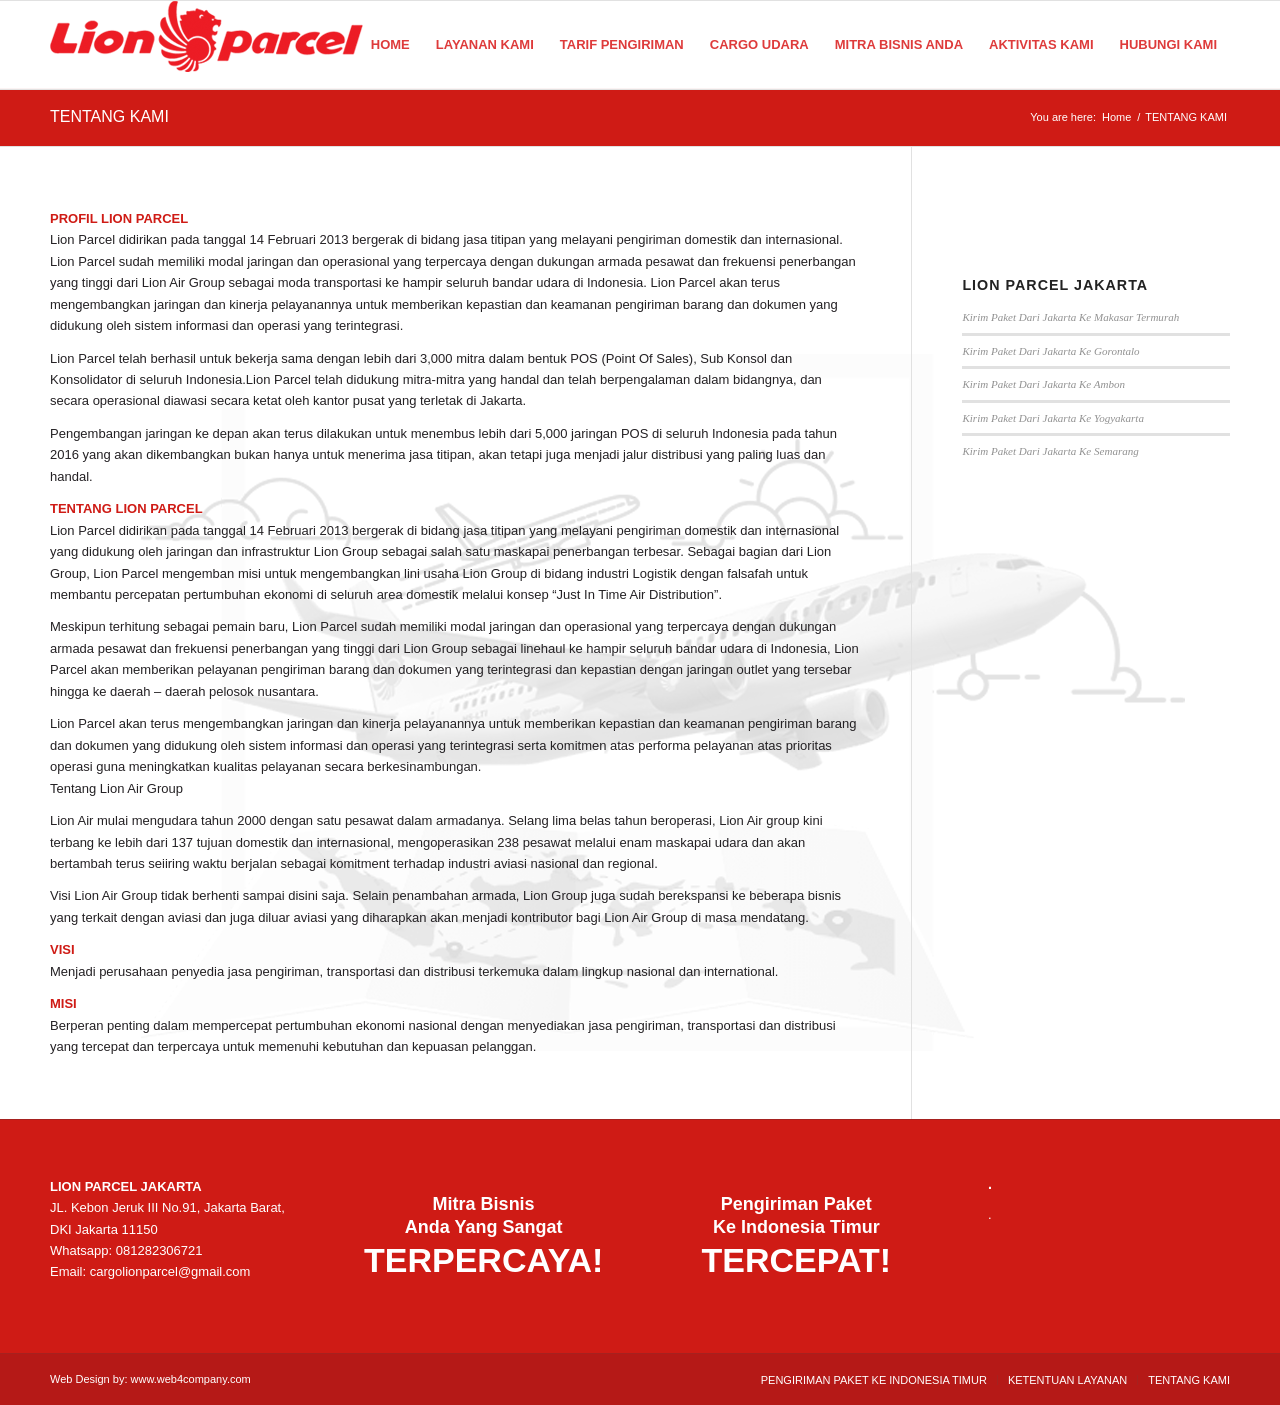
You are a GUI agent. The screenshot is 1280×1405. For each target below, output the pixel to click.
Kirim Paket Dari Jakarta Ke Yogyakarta (1053, 418)
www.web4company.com (191, 1379)
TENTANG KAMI (109, 116)
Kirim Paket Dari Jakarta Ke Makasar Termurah (1070, 317)
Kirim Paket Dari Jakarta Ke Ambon (1043, 384)
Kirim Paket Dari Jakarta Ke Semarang (1050, 451)
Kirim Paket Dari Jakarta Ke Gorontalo (1050, 351)
